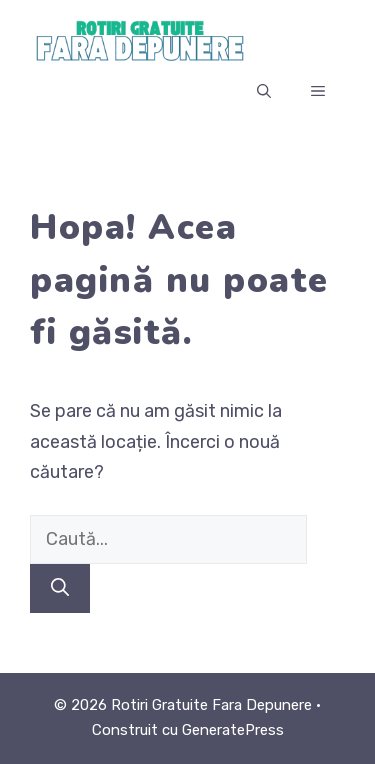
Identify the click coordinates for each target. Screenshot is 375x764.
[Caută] (60, 588)
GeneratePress (233, 730)
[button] (264, 92)
